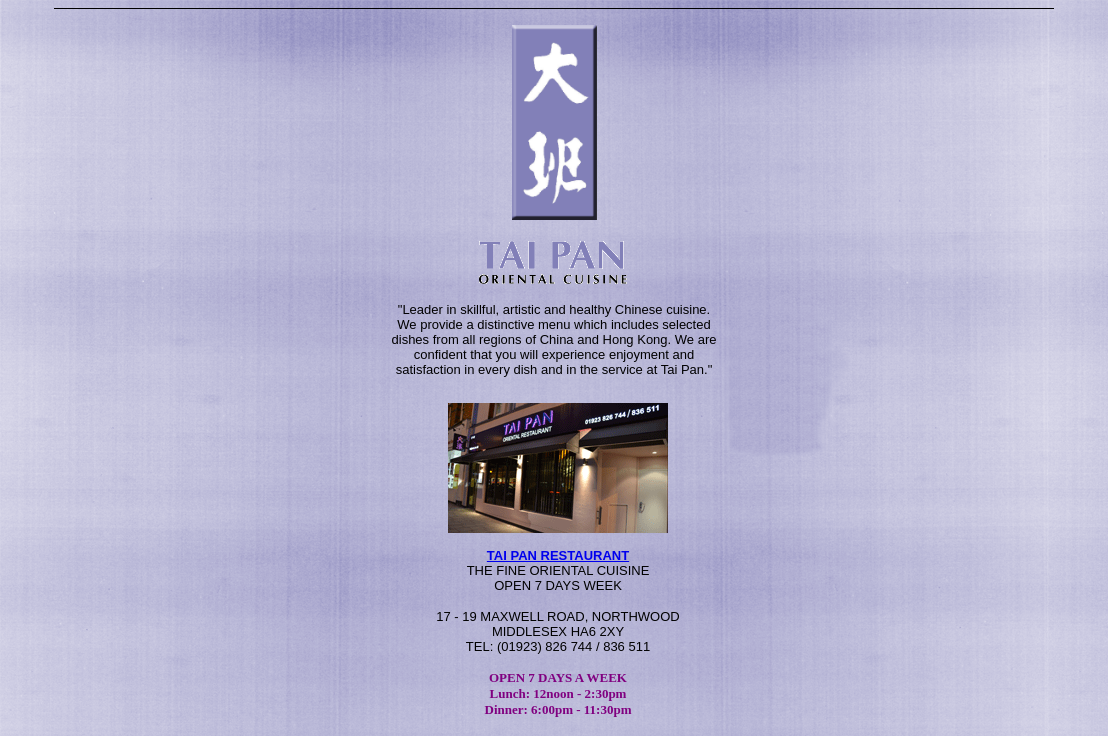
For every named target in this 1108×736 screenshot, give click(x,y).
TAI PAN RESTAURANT (558, 555)
